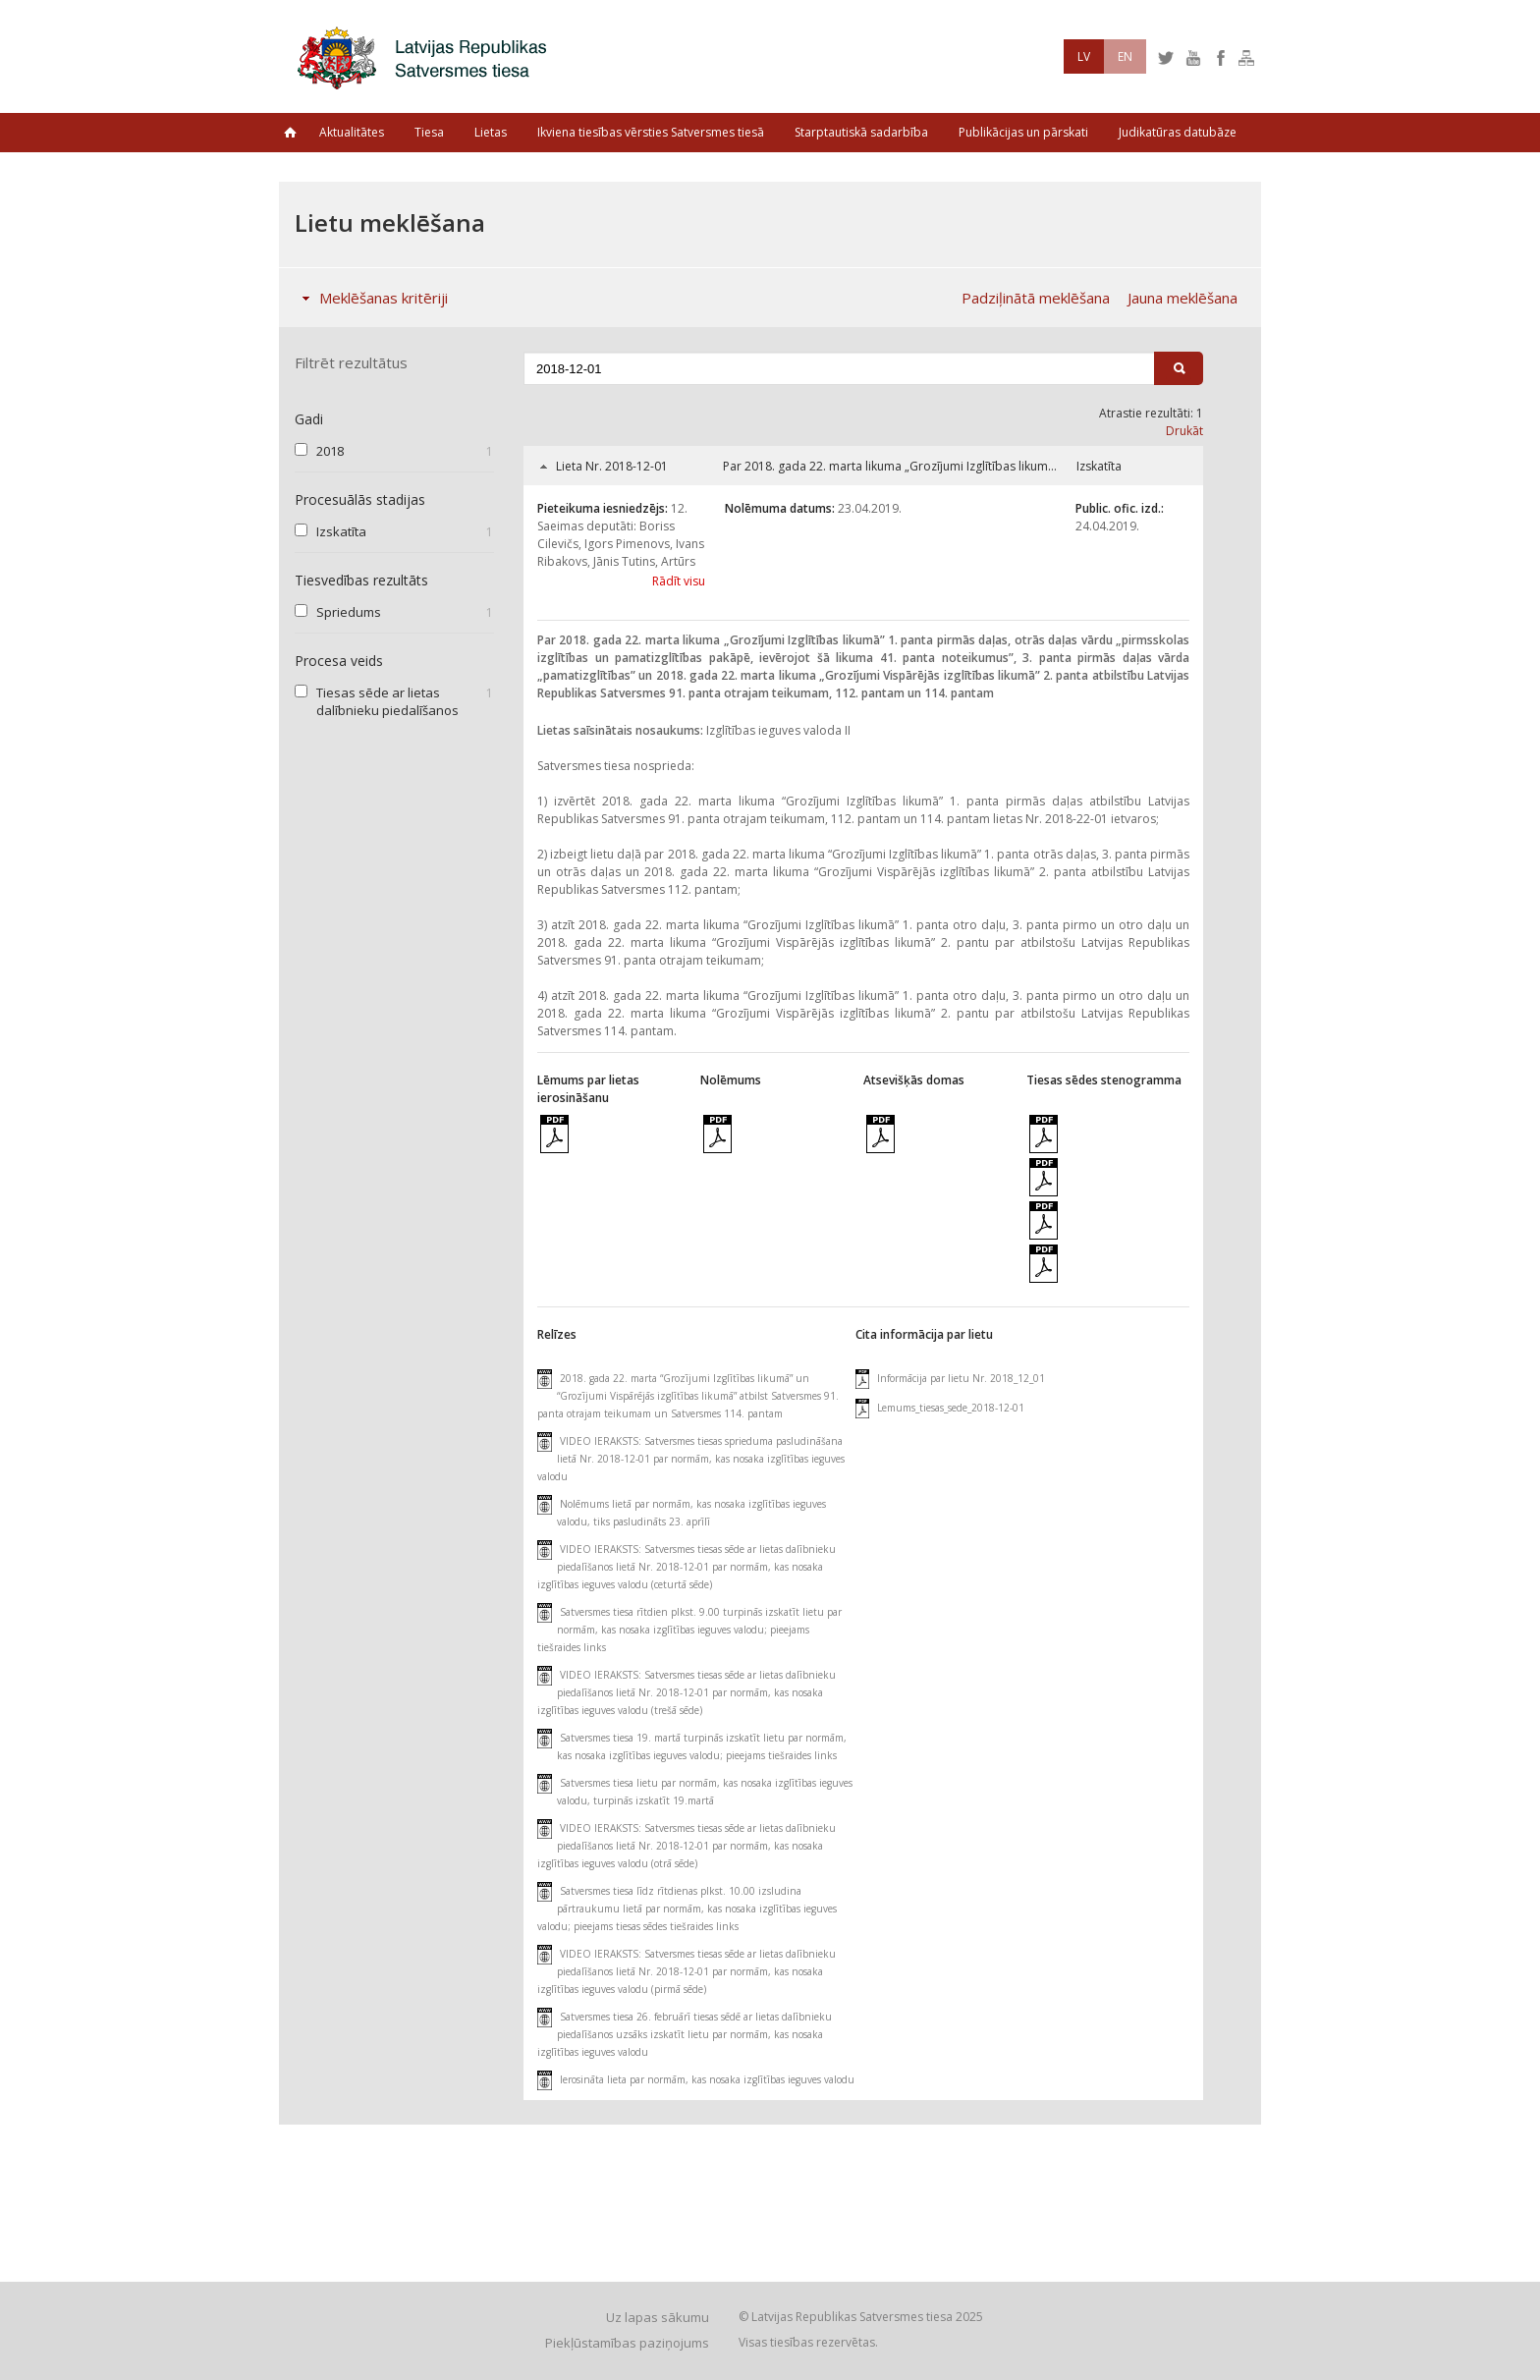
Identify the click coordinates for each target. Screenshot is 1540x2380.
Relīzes (557, 1334)
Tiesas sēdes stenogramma (1104, 1080)
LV (1083, 56)
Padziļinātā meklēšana (1036, 297)
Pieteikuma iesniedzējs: (602, 508)
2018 (330, 451)
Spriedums (348, 612)
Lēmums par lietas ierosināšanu (588, 1089)
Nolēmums (730, 1080)
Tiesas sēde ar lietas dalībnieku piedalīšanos (387, 701)
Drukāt (1184, 430)
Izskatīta (341, 531)
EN (1125, 56)
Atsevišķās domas (913, 1080)
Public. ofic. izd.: (1119, 508)
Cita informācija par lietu (924, 1334)
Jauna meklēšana (1183, 297)
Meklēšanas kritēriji (371, 297)
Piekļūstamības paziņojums (627, 2343)
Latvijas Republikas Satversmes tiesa (427, 56)
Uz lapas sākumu (657, 2317)
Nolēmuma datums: (780, 508)
